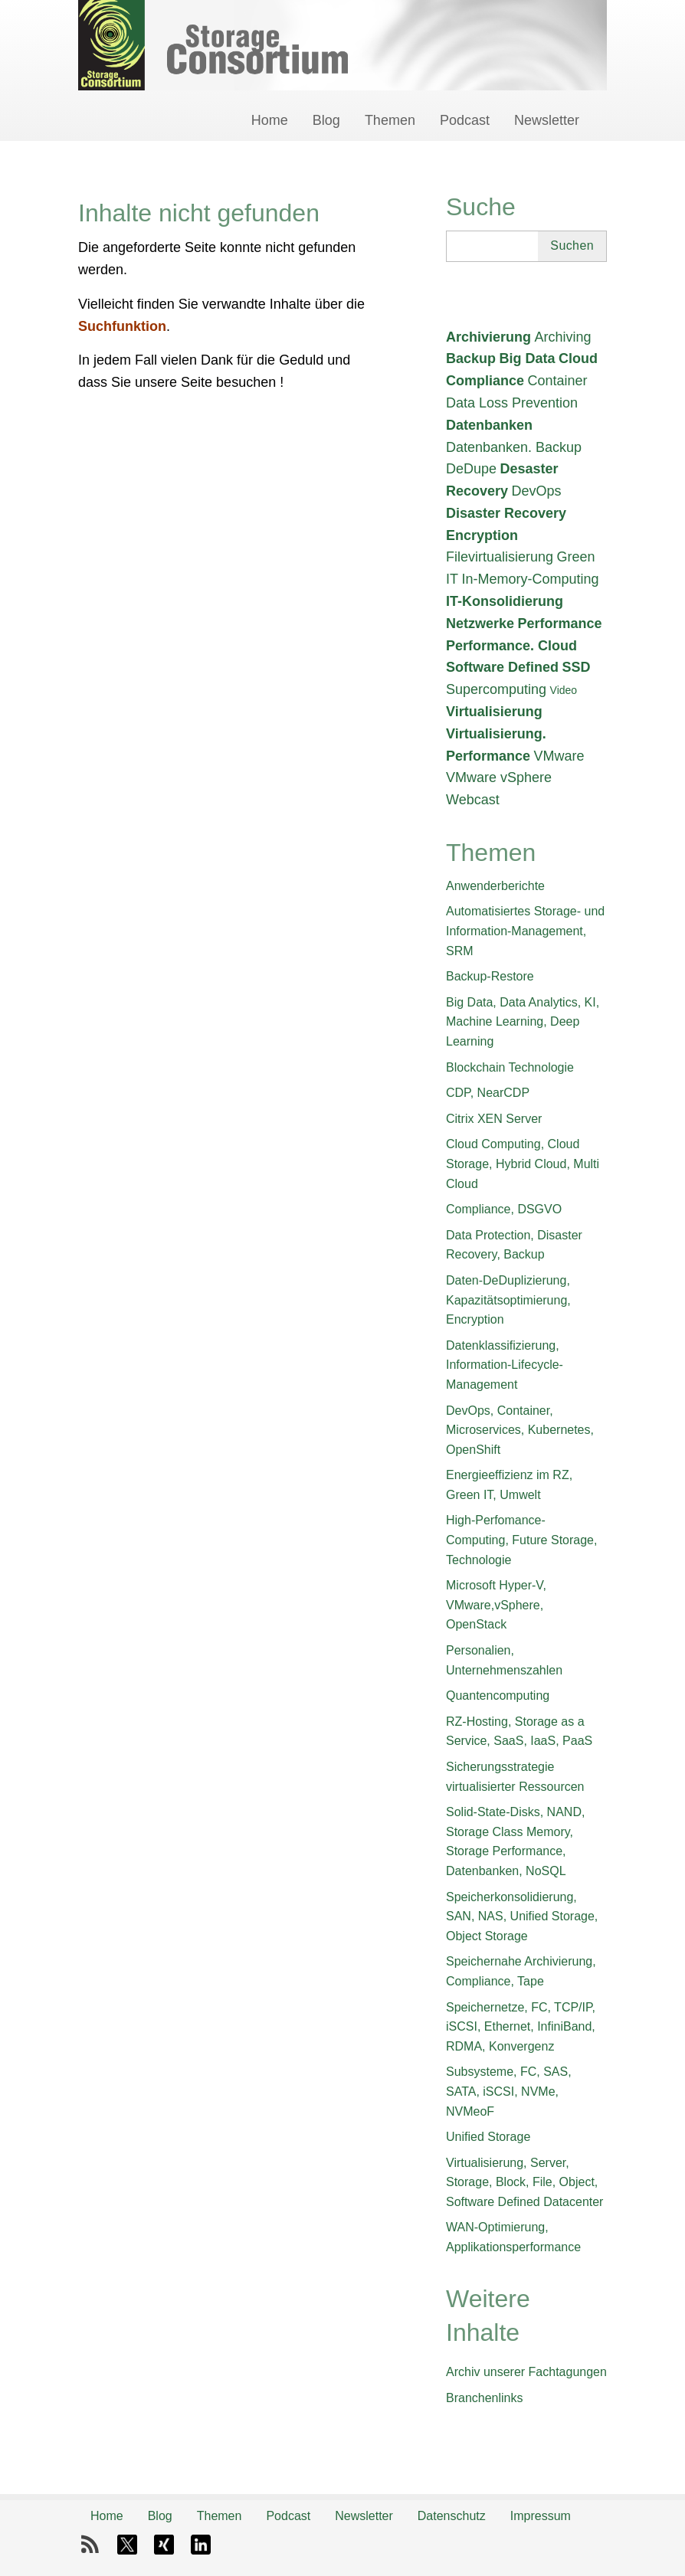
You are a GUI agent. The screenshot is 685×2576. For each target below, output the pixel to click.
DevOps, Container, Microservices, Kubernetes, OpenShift (520, 1430)
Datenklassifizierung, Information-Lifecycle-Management (504, 1365)
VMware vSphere (499, 777)
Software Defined (502, 667)
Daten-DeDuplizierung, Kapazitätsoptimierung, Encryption (508, 1300)
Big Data (527, 358)
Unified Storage (488, 2136)
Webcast (473, 799)
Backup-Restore (490, 976)
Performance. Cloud (511, 645)
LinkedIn (200, 2545)
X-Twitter (127, 2545)
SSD (576, 667)
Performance (560, 623)
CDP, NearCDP (487, 1092)
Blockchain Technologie (510, 1067)
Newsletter (546, 120)
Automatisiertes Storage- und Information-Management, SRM (525, 931)
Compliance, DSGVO (504, 1209)
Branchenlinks (484, 2397)
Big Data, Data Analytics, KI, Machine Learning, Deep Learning (522, 1022)
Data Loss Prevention (512, 403)
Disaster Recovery (506, 513)
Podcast (465, 120)
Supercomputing (496, 689)
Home (269, 120)
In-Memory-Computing (529, 579)
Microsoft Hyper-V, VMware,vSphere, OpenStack (496, 1605)
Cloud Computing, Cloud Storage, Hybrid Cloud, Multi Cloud (522, 1163)
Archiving (562, 337)
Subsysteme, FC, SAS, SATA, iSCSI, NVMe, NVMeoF (509, 2091)
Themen (390, 120)
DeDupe (471, 468)
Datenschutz (452, 2515)
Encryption (482, 535)
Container (557, 380)
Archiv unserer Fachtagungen (526, 2371)
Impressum (540, 2515)
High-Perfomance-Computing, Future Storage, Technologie (521, 1540)
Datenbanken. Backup (514, 447)
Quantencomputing (497, 1695)
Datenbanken (489, 425)
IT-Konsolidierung (504, 601)
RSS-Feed (90, 2545)
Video (564, 690)
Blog (326, 120)
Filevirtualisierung (499, 557)
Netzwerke (480, 623)
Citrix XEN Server (494, 1118)
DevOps (537, 491)
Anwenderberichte (495, 885)
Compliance (485, 380)
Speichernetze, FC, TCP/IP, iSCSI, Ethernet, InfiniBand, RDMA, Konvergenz (520, 2027)
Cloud (578, 358)
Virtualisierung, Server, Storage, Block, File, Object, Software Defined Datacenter (524, 2182)
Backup (471, 358)
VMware (559, 756)
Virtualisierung (494, 711)
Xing (164, 2545)
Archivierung (488, 337)
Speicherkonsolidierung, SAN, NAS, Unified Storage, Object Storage (522, 1916)
